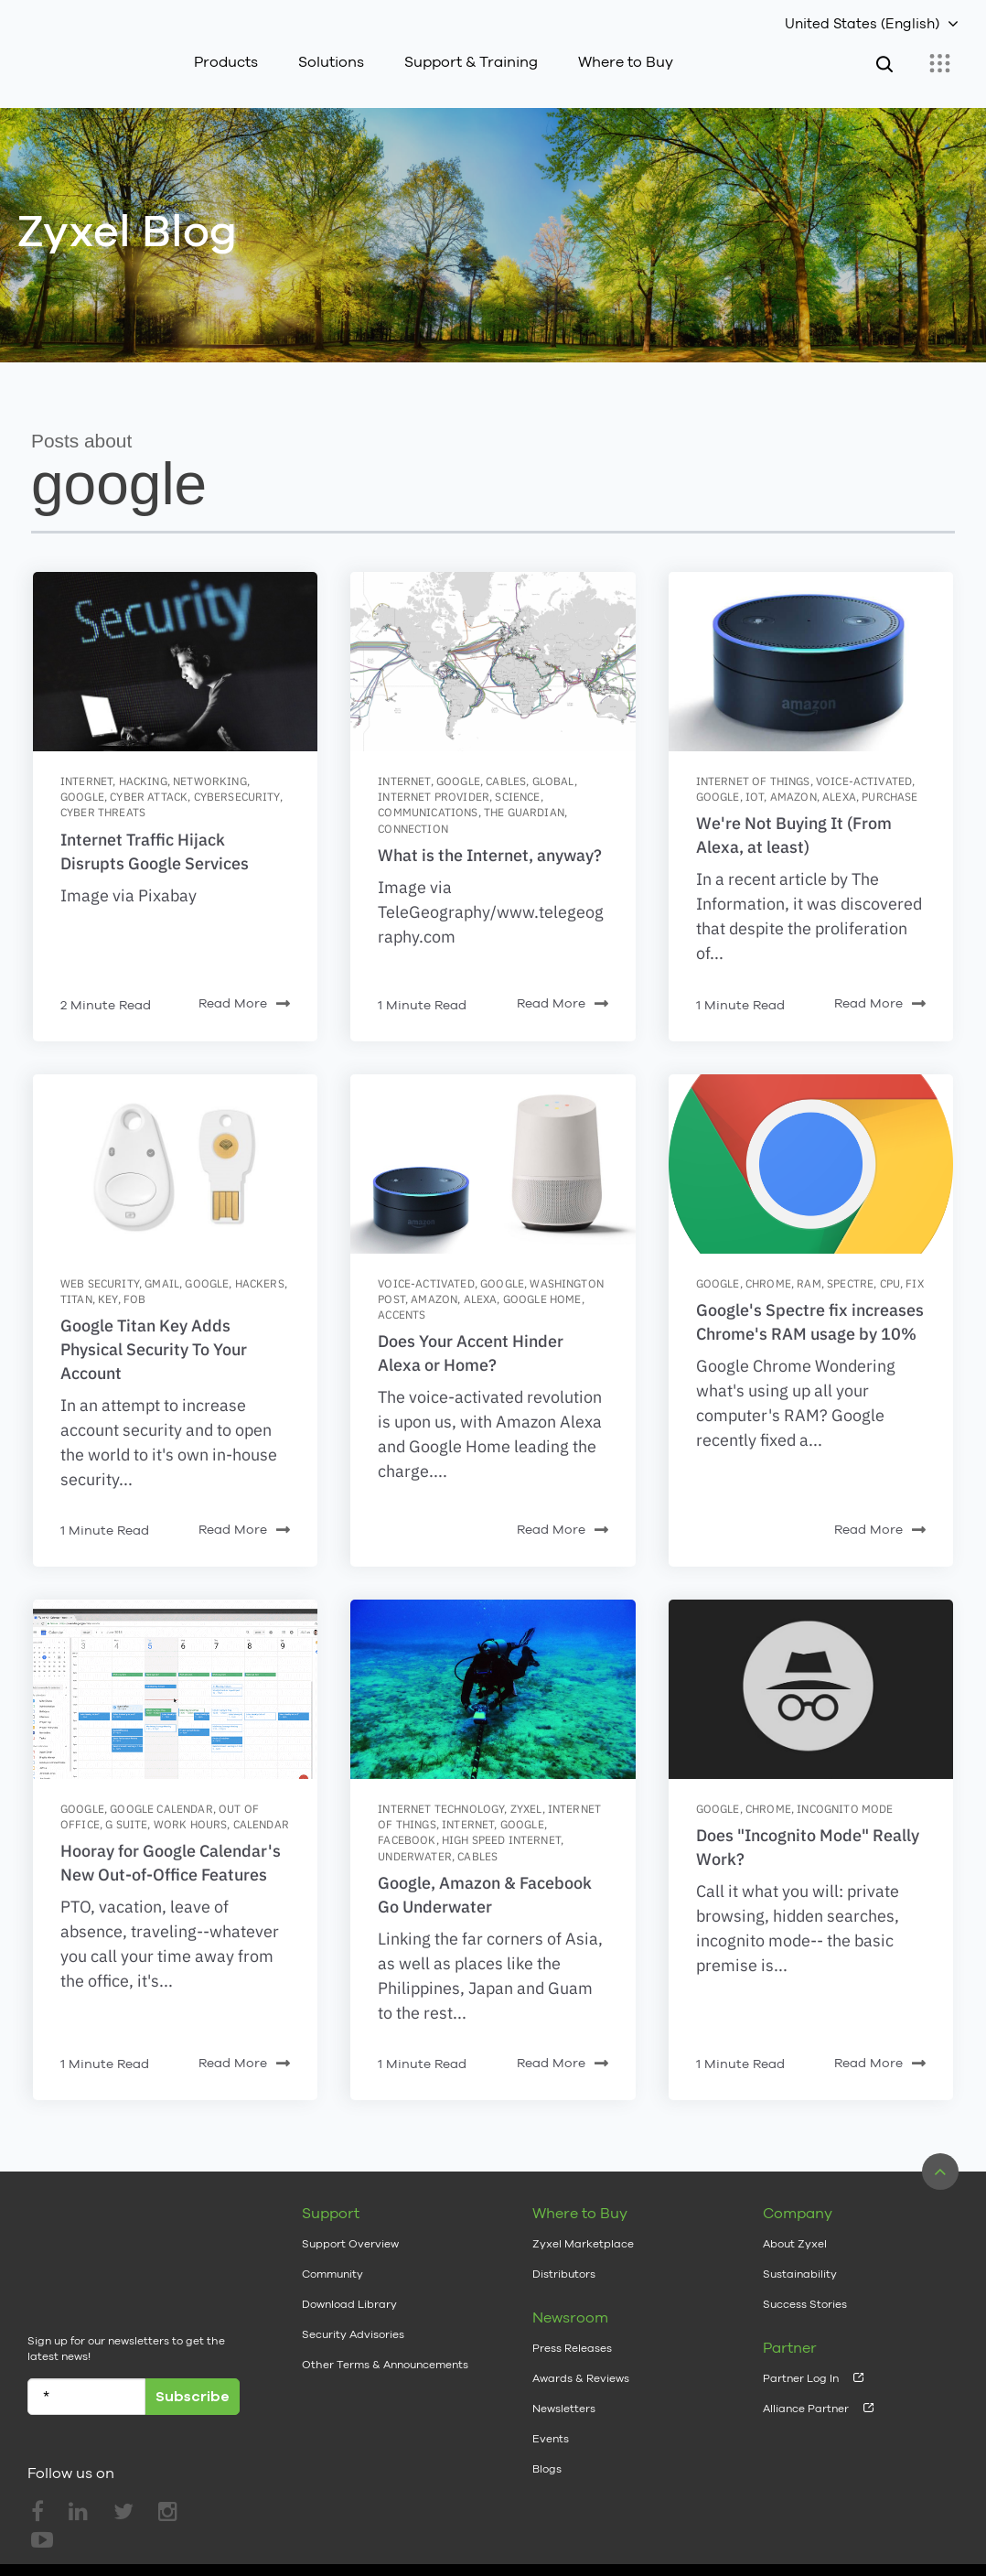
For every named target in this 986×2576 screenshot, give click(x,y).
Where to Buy (625, 61)
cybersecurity (237, 796)
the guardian (524, 812)
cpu (890, 1283)
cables (506, 781)
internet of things (753, 781)
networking (210, 781)
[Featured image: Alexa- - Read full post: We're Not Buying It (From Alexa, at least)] (811, 661)
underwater (415, 1856)
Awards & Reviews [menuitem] (580, 2378)
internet (86, 781)
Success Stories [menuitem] (805, 2304)
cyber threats (102, 812)
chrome (768, 1283)
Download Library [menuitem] (349, 2304)
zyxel (526, 1809)
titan (76, 1299)
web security (99, 1283)
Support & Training (471, 61)
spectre (850, 1283)
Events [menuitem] (550, 2438)
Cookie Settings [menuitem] (911, 2534)
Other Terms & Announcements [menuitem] (385, 2364)
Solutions (331, 61)
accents (401, 1314)
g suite (126, 1824)
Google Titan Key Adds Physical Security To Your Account (153, 1349)
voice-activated (864, 781)
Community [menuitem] (332, 2274)
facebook (406, 1840)
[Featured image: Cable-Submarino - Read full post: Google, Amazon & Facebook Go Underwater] (492, 1689)
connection (413, 828)
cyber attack (149, 796)
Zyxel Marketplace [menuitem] (583, 2243)
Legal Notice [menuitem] (583, 2534)
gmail (162, 1283)
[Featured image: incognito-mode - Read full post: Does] (811, 1689)
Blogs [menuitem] (547, 2469)
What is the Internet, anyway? (490, 855)
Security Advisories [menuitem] (353, 2334)
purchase (889, 796)
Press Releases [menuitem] (572, 2348)
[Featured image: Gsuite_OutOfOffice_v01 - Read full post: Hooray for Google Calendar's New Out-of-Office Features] (175, 1689)
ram (808, 1283)
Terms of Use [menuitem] (687, 2534)
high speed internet (501, 1840)
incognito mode (845, 1809)
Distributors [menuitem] (563, 2274)
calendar (261, 1824)
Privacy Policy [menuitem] (796, 2534)
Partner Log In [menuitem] (801, 2378)
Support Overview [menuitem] (350, 2243)
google (82, 796)
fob (134, 1299)
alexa (839, 796)
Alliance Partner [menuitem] (806, 2408)
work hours (191, 1824)
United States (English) (862, 23)
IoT (754, 796)
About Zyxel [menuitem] (795, 2243)
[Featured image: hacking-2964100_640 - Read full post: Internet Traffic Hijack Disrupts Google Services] (175, 661)
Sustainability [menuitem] (800, 2274)
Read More (244, 1004)
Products (226, 61)
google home (542, 1299)
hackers (259, 1283)
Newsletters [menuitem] (563, 2408)
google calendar (161, 1809)
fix (914, 1283)
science (517, 796)
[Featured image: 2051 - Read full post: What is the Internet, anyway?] (492, 661)
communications (427, 812)
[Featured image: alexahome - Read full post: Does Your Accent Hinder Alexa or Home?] (492, 1164)
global (553, 781)
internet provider (433, 796)
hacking (143, 781)
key (107, 1299)
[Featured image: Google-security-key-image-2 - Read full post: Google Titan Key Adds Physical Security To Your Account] (175, 1164)
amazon (793, 796)
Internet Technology (441, 1809)
